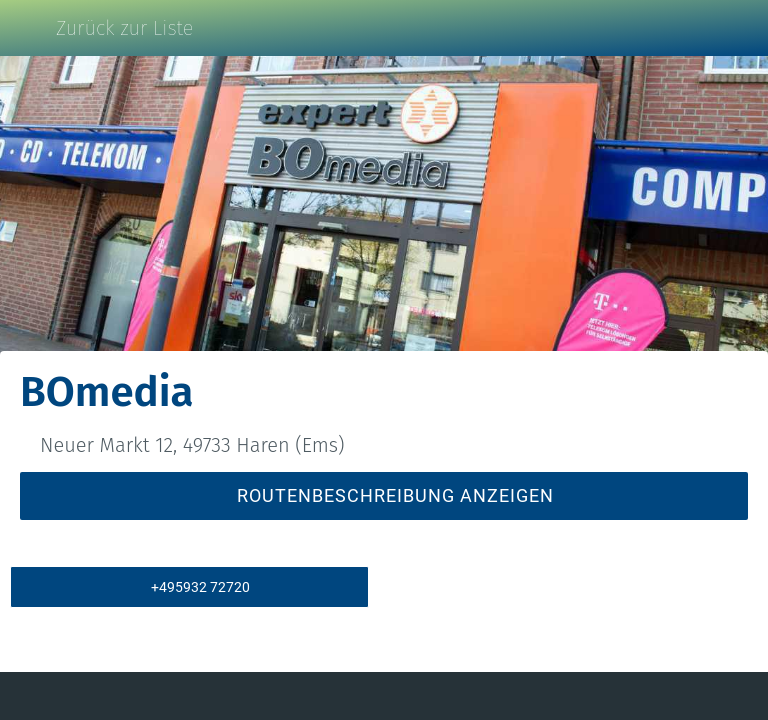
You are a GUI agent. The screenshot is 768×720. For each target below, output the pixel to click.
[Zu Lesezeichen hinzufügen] (629, 696)
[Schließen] (28, 28)
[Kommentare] (139, 696)
